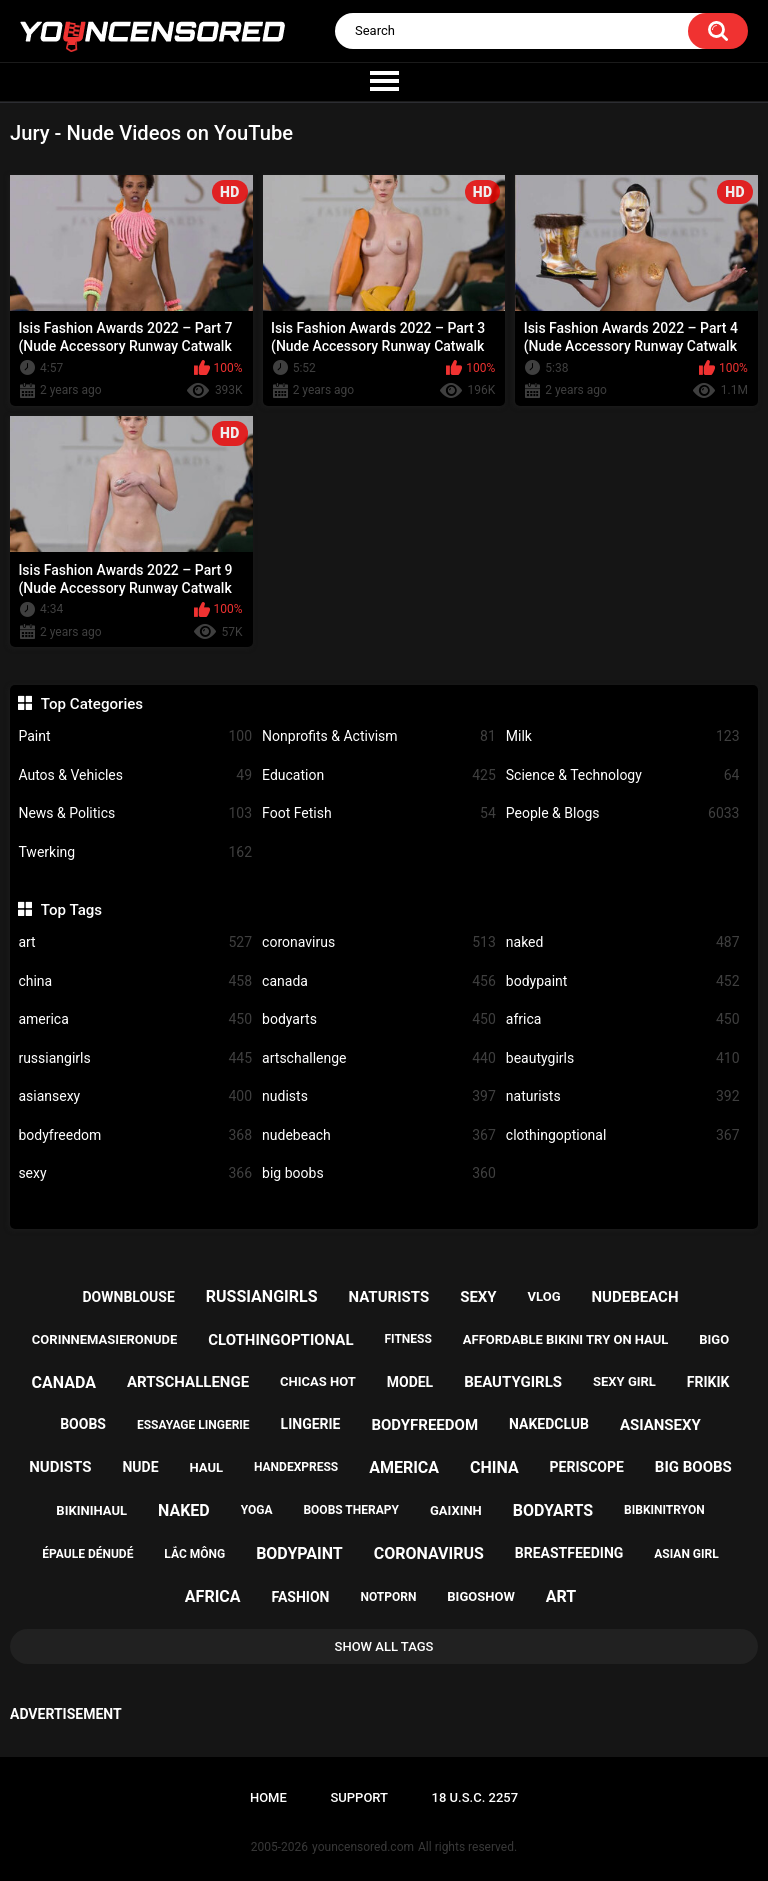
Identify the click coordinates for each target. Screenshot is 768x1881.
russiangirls (135, 1058)
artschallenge (379, 1058)
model (410, 1382)
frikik (708, 1382)
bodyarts (379, 1019)
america (135, 1019)
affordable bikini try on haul (566, 1339)
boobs (83, 1424)
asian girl (686, 1554)
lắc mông (194, 1554)
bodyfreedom (135, 1135)
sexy (135, 1173)
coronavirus (379, 942)
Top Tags (71, 910)
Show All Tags (384, 1646)
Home (268, 1797)
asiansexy (135, 1096)
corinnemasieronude (104, 1339)
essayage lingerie (193, 1425)
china (135, 981)
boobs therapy (351, 1510)
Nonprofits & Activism (379, 736)
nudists (379, 1096)
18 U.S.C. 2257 (475, 1797)
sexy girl (624, 1381)
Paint (135, 736)
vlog (544, 1296)
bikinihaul (91, 1510)
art (135, 942)
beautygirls (623, 1058)
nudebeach (379, 1135)
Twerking (135, 852)
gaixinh (456, 1510)
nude (140, 1467)
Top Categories (92, 704)
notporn (388, 1597)
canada (379, 981)
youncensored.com (363, 1847)
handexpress (296, 1467)
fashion (301, 1597)
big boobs (379, 1173)
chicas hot (318, 1381)
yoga (257, 1510)
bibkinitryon (664, 1510)
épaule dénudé (87, 1554)
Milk (623, 736)
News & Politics (135, 813)
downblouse (129, 1297)
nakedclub (549, 1424)
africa (623, 1019)
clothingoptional (623, 1135)
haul (206, 1467)
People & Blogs (623, 813)
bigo (714, 1339)
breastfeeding (569, 1553)
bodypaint (623, 981)
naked (623, 942)
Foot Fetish (379, 813)
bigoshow (480, 1596)
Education (379, 775)
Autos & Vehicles (135, 775)
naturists (623, 1096)
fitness (408, 1339)
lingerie (311, 1424)
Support (359, 1797)
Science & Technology (623, 775)
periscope (587, 1467)
